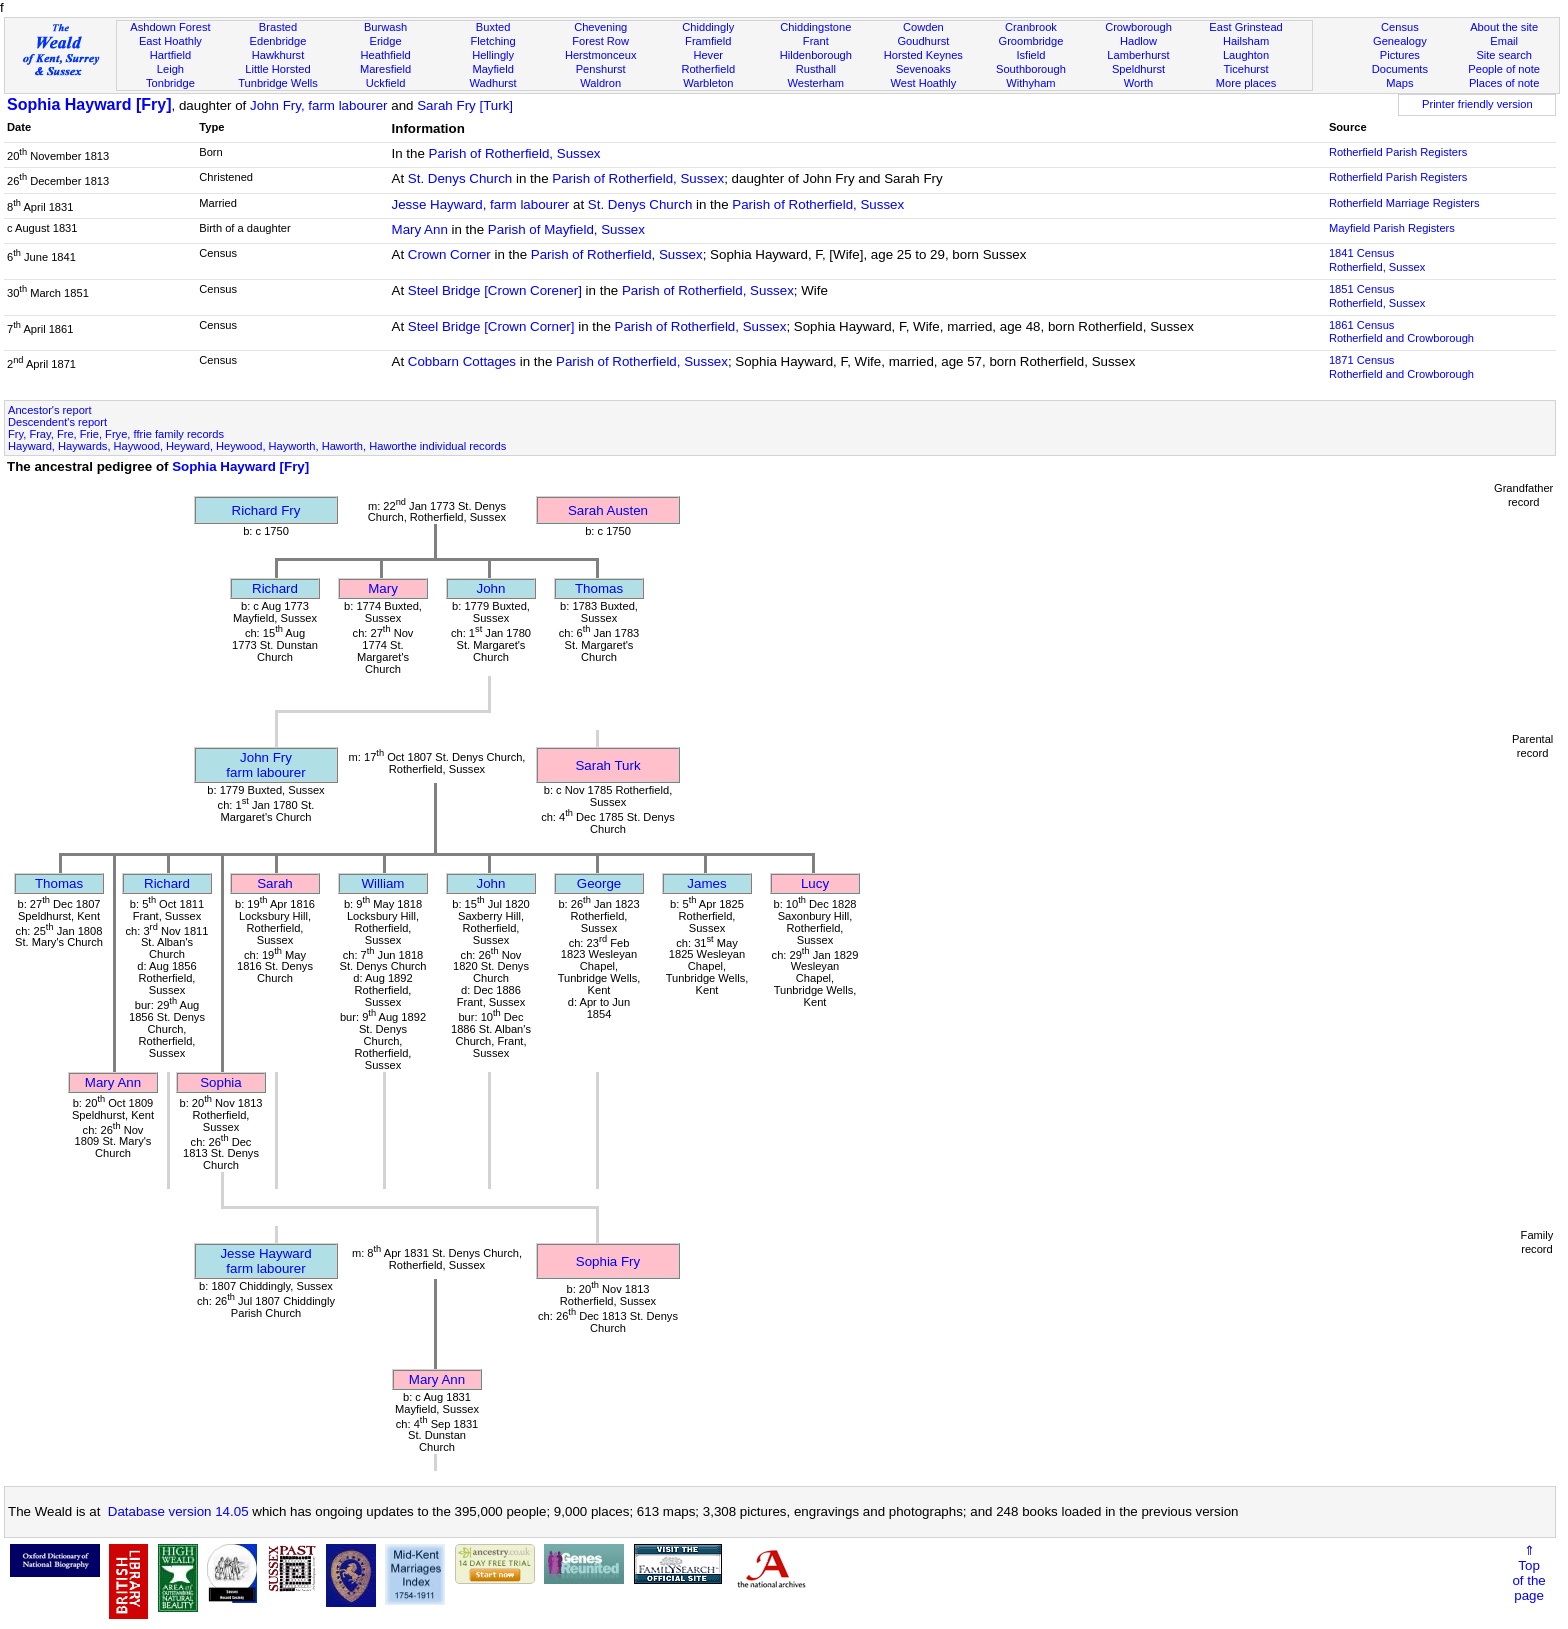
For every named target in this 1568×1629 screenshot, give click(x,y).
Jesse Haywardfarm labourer (265, 1261)
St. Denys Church (460, 178)
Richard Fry (266, 510)
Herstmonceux (601, 55)
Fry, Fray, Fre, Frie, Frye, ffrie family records (116, 434)
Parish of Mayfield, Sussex (566, 229)
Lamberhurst (1138, 55)
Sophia (221, 1082)
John (491, 588)
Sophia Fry (608, 1261)
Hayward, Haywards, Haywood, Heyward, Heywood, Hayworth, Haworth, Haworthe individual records (257, 446)
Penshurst (601, 69)
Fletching (493, 41)
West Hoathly (923, 83)
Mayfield (492, 69)
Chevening (600, 27)
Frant (816, 41)
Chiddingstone (815, 27)
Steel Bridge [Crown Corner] (491, 326)
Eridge (386, 41)
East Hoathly (170, 41)
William (383, 883)
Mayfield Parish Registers (1392, 228)
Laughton (1246, 55)
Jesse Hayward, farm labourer (481, 204)
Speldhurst (1138, 69)
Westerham (816, 83)
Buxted (493, 27)
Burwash (385, 27)
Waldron (600, 83)
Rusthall (816, 69)
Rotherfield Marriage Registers (1404, 203)
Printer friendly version (1477, 104)
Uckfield (386, 83)
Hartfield (170, 55)
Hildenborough (816, 55)
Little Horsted (277, 69)
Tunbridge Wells (278, 83)
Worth (1138, 83)
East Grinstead (1245, 27)
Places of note (1504, 83)
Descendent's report (57, 422)
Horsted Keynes (923, 55)
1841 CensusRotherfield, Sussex (1377, 260)
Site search (1504, 55)
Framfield (708, 41)
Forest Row (600, 41)
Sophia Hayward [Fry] (89, 104)
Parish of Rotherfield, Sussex (515, 153)
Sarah (275, 883)
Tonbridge (170, 83)
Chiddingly (708, 27)
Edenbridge (278, 41)
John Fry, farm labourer (319, 105)
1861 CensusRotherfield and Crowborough (1401, 332)
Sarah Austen (608, 510)
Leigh (170, 69)
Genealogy (1400, 41)
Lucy (815, 883)
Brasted (278, 27)
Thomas (599, 588)
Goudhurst (923, 41)
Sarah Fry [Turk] (465, 105)
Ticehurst (1245, 69)
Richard (275, 588)
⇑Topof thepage (1528, 1573)
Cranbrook (1031, 27)
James (706, 883)
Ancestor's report (50, 410)
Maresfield (385, 69)
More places (1246, 83)
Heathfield (386, 55)
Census (1400, 27)
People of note (1504, 69)
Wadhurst (493, 83)
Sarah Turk (607, 765)
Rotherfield (708, 69)
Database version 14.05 (178, 1511)
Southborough (1031, 69)
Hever (708, 55)
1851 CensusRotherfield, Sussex (1377, 296)
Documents (1400, 69)
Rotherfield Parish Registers (1398, 152)
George (599, 883)
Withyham (1030, 83)
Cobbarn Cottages (462, 361)
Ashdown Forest (170, 27)
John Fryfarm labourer (265, 765)
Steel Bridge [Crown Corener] (495, 290)
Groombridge (1031, 41)
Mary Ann (420, 229)
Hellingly (493, 55)
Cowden (923, 27)
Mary (383, 588)
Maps (1399, 83)
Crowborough (1138, 27)
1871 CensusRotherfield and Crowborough (1401, 367)
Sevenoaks (923, 69)
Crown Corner (449, 254)
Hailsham (1246, 41)
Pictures (1400, 55)
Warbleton (708, 83)
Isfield (1030, 55)
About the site (1504, 27)
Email (1504, 41)
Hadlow (1138, 41)
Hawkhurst (278, 55)
